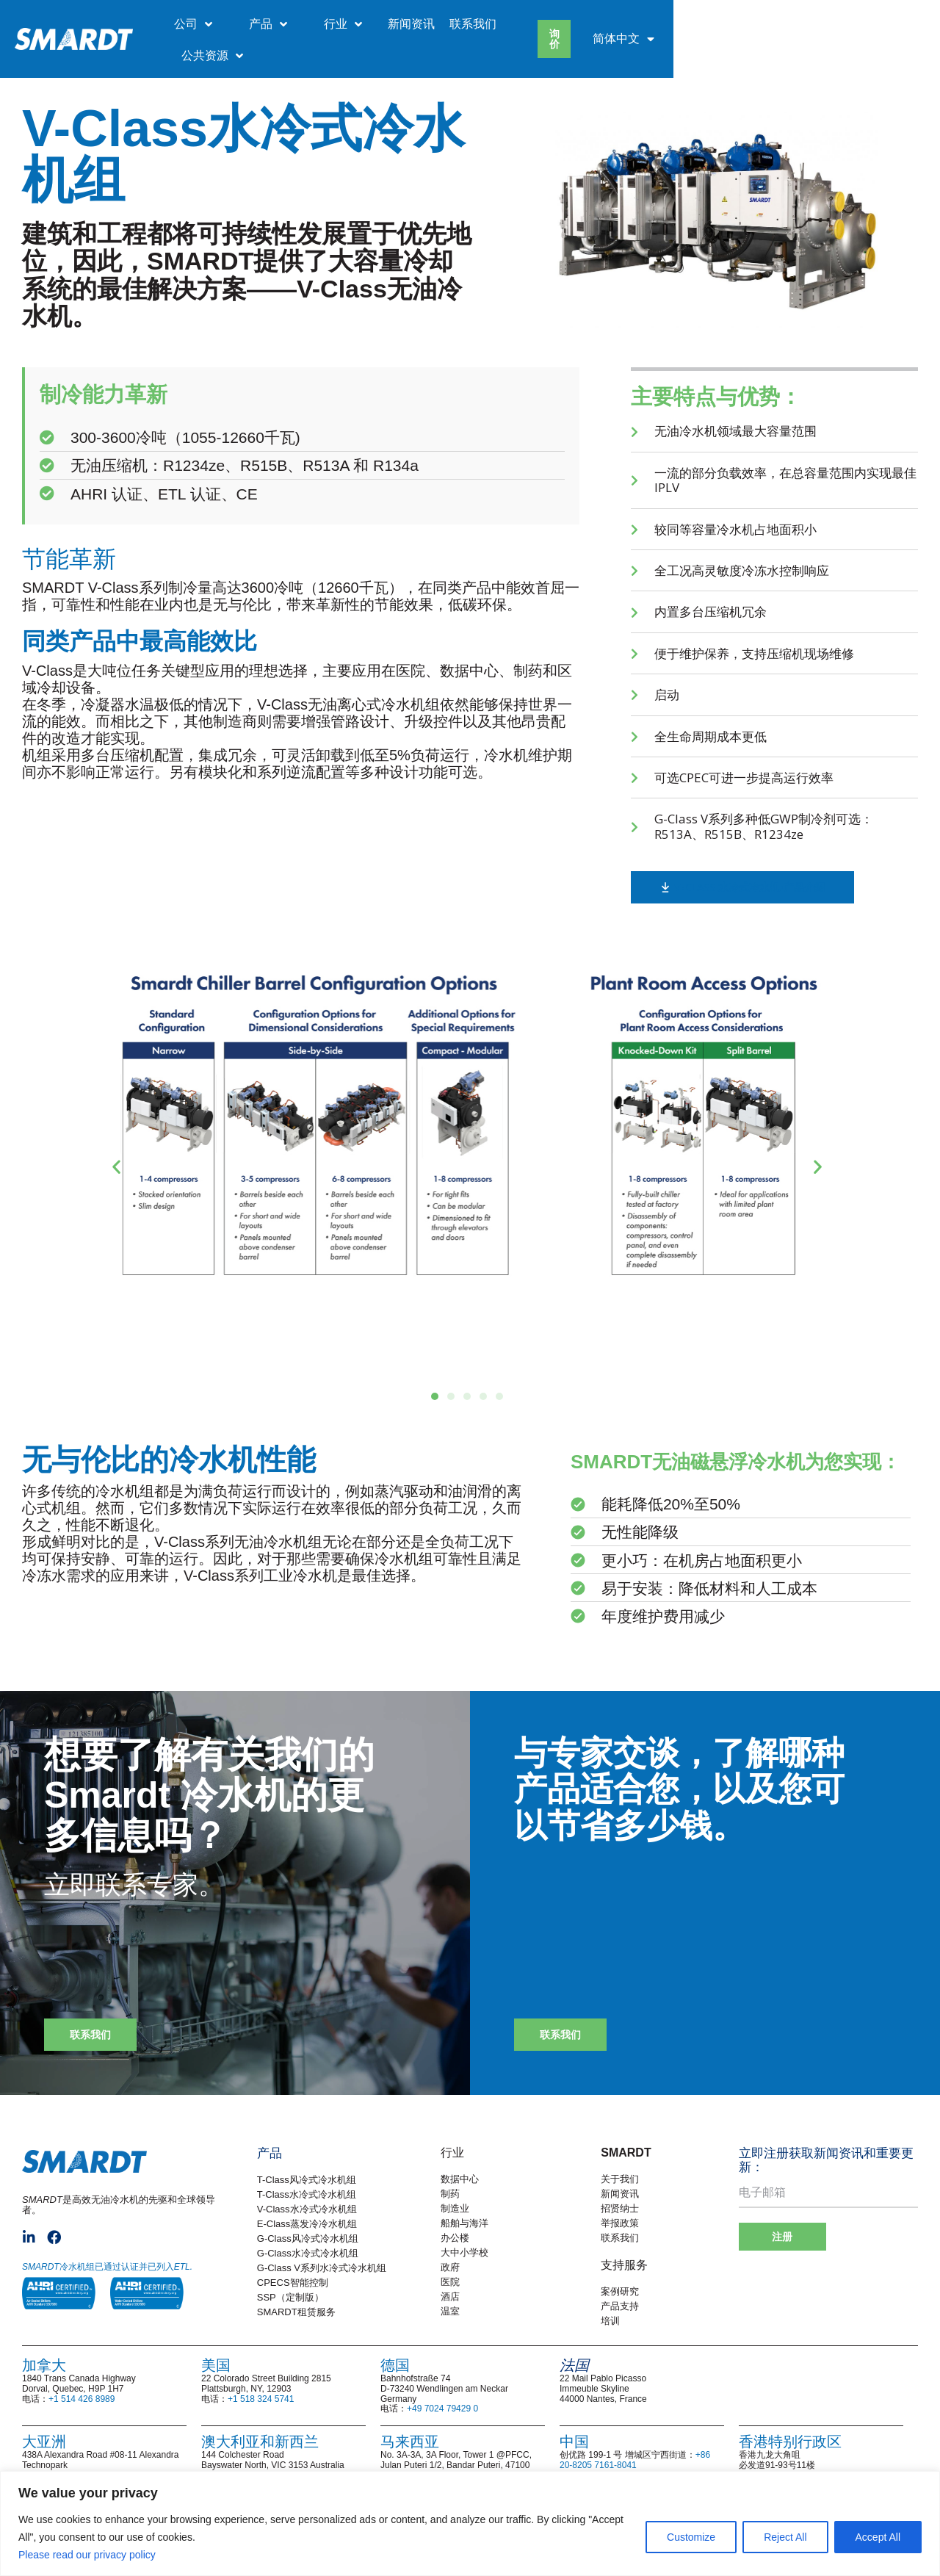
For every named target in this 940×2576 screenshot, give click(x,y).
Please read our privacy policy (88, 2555)
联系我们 (640, 24)
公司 (360, 24)
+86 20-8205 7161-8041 (635, 2460)
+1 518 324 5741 (261, 2399)
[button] (116, 1166)
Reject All (785, 2537)
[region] (470, 2523)
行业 (510, 24)
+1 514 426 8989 (81, 2399)
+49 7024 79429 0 (442, 2408)
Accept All (878, 2537)
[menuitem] (872, 24)
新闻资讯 (578, 24)
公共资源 (720, 24)
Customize (691, 2537)
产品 (435, 24)
